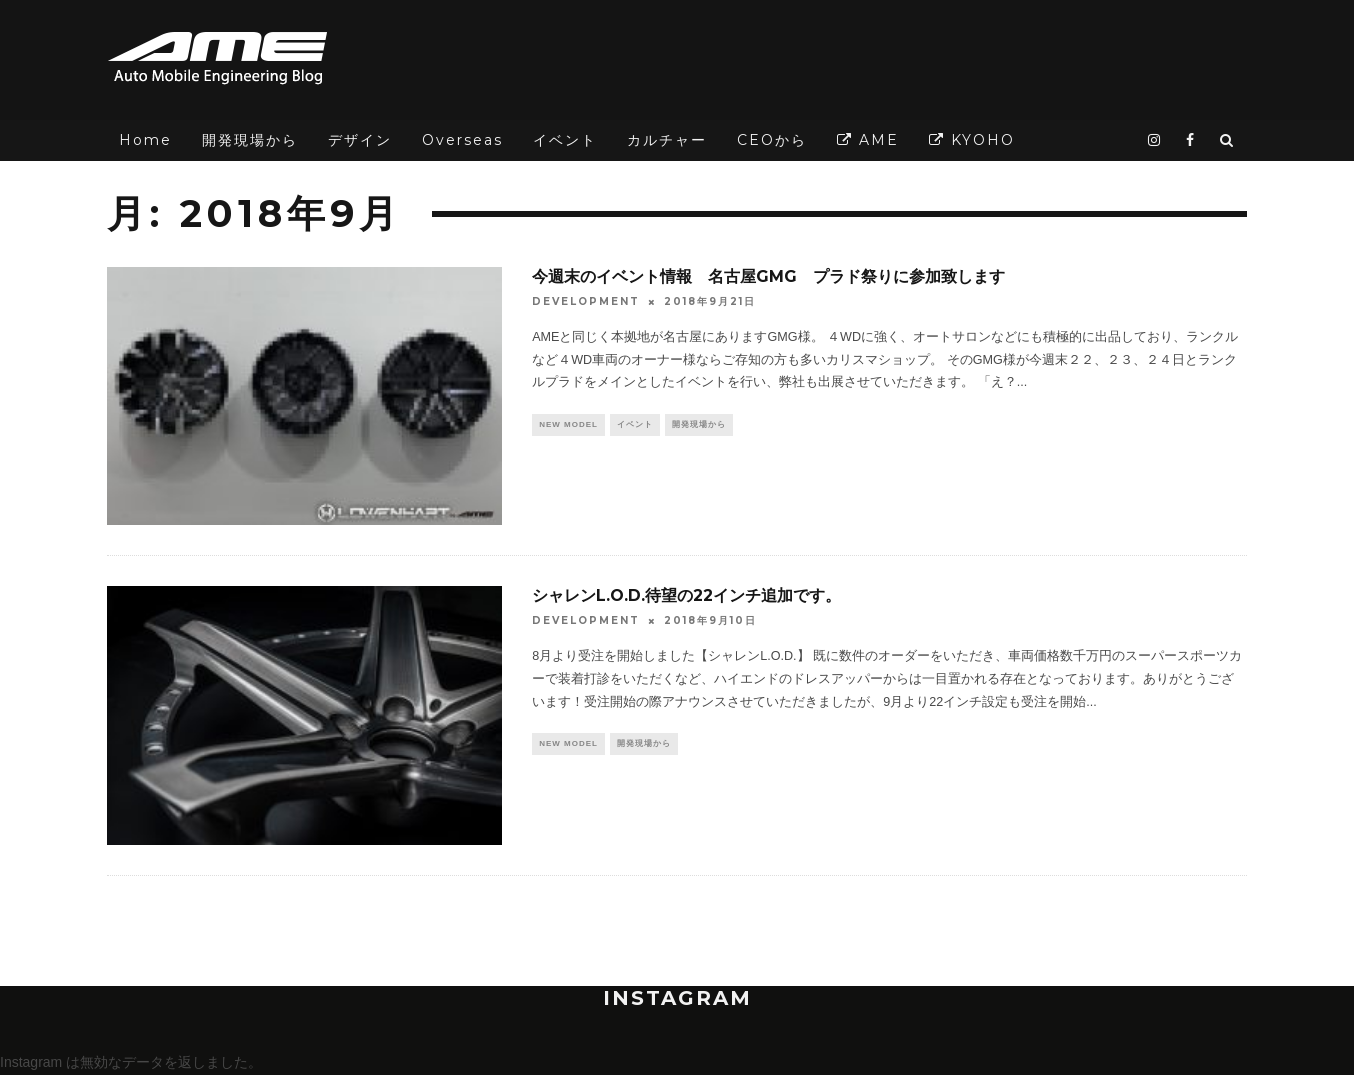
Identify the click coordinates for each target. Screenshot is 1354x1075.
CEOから (772, 140)
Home (145, 140)
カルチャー (667, 140)
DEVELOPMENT (586, 301)
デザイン (360, 140)
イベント (565, 140)
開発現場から (250, 140)
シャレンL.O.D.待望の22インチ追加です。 (686, 595)
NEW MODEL (568, 425)
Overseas (462, 140)
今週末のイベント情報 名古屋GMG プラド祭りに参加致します (768, 276)
